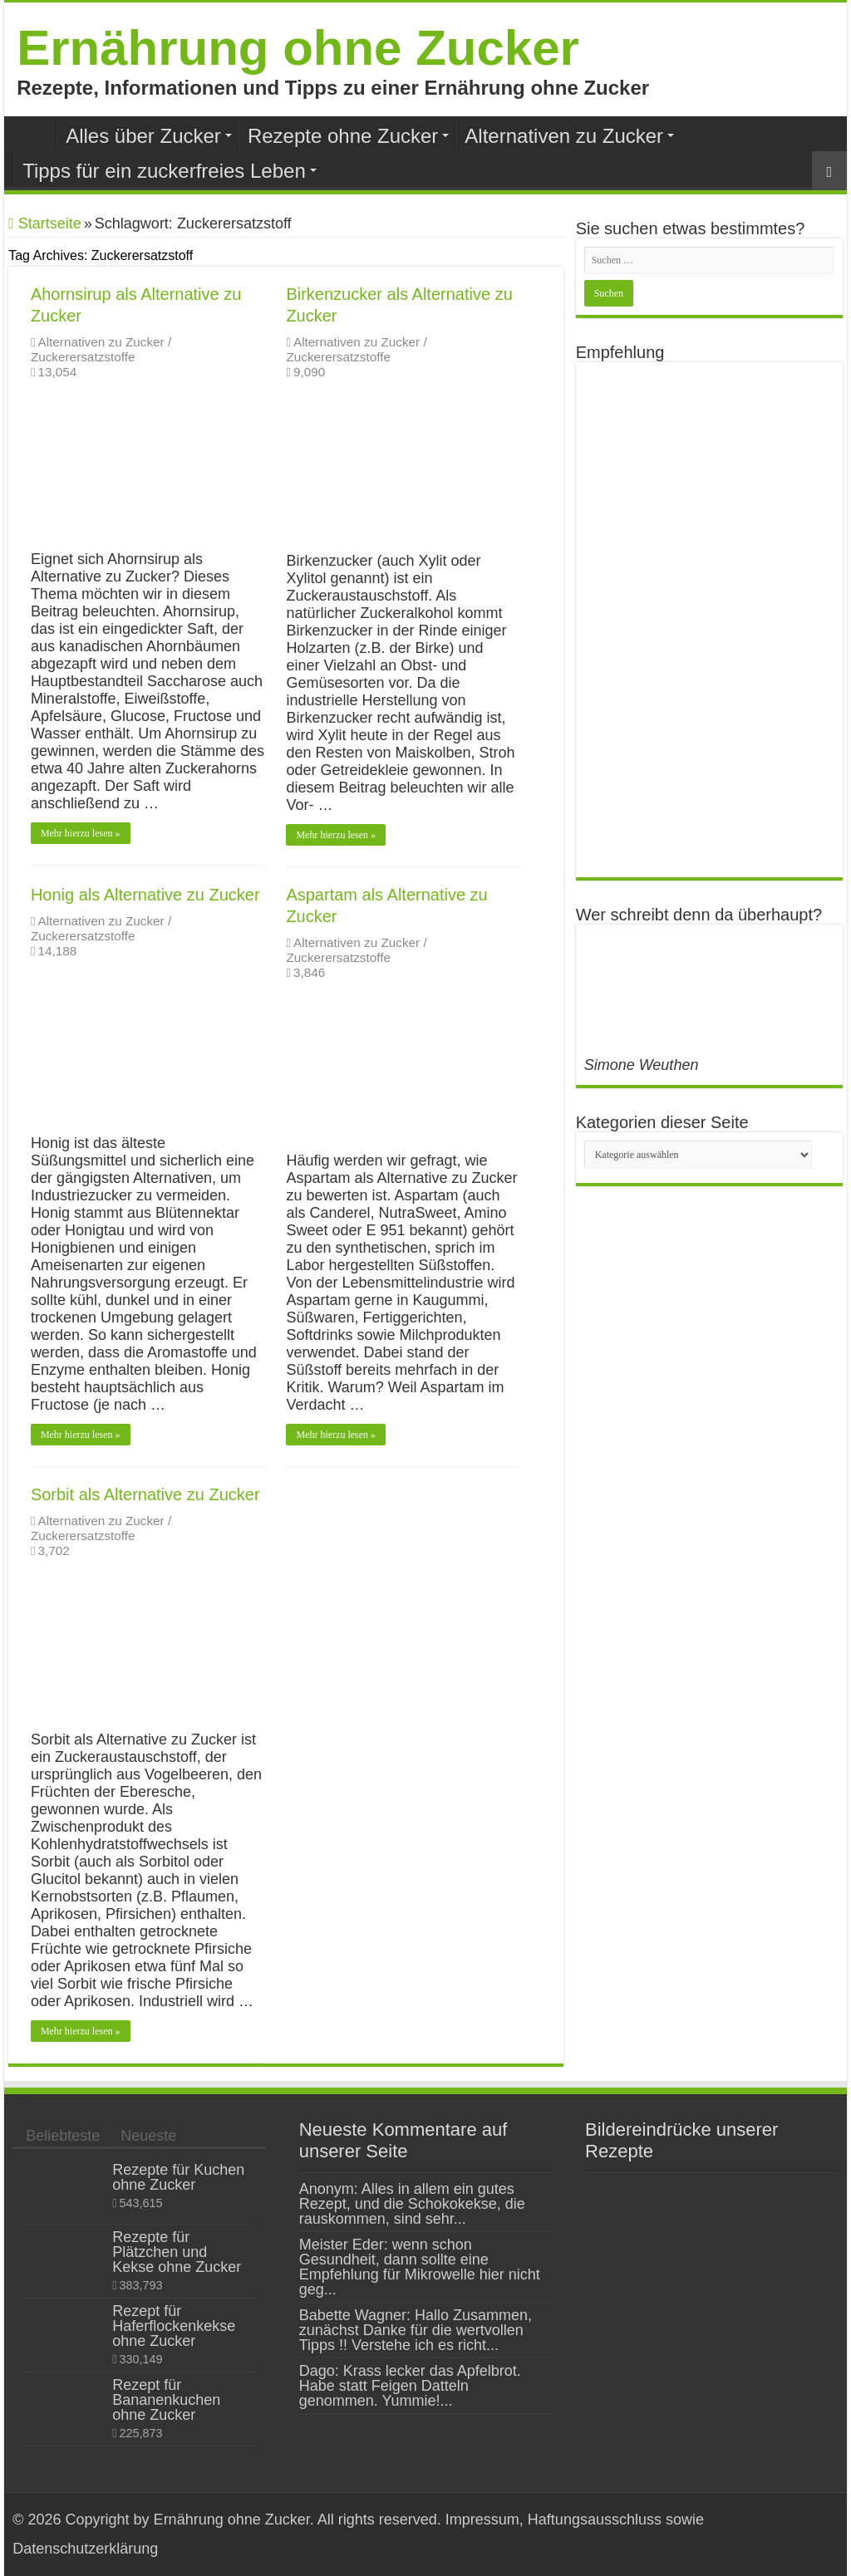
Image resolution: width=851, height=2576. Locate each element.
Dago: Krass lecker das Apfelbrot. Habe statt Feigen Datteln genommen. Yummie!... (410, 2386)
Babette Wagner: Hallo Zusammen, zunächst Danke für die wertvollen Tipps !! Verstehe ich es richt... (415, 2330)
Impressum (480, 2519)
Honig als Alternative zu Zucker (145, 895)
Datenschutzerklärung (85, 2548)
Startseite (44, 223)
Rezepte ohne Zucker (343, 136)
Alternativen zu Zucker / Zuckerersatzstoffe (101, 349)
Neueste (148, 2135)
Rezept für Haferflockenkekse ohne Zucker (173, 2326)
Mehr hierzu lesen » (81, 833)
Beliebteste (63, 2135)
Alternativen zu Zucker (564, 136)
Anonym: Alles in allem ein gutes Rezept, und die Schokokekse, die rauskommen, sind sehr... (412, 2204)
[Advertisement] (709, 619)
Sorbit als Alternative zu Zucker (145, 1494)
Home (34, 133)
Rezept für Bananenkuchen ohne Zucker (166, 2400)
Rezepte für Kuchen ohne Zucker (178, 2177)
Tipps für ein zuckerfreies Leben (164, 170)
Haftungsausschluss (595, 2519)
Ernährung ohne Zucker (298, 48)
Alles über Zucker (143, 136)
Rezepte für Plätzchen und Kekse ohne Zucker (176, 2252)
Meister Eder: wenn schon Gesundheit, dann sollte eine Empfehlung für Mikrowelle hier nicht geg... (419, 2267)
